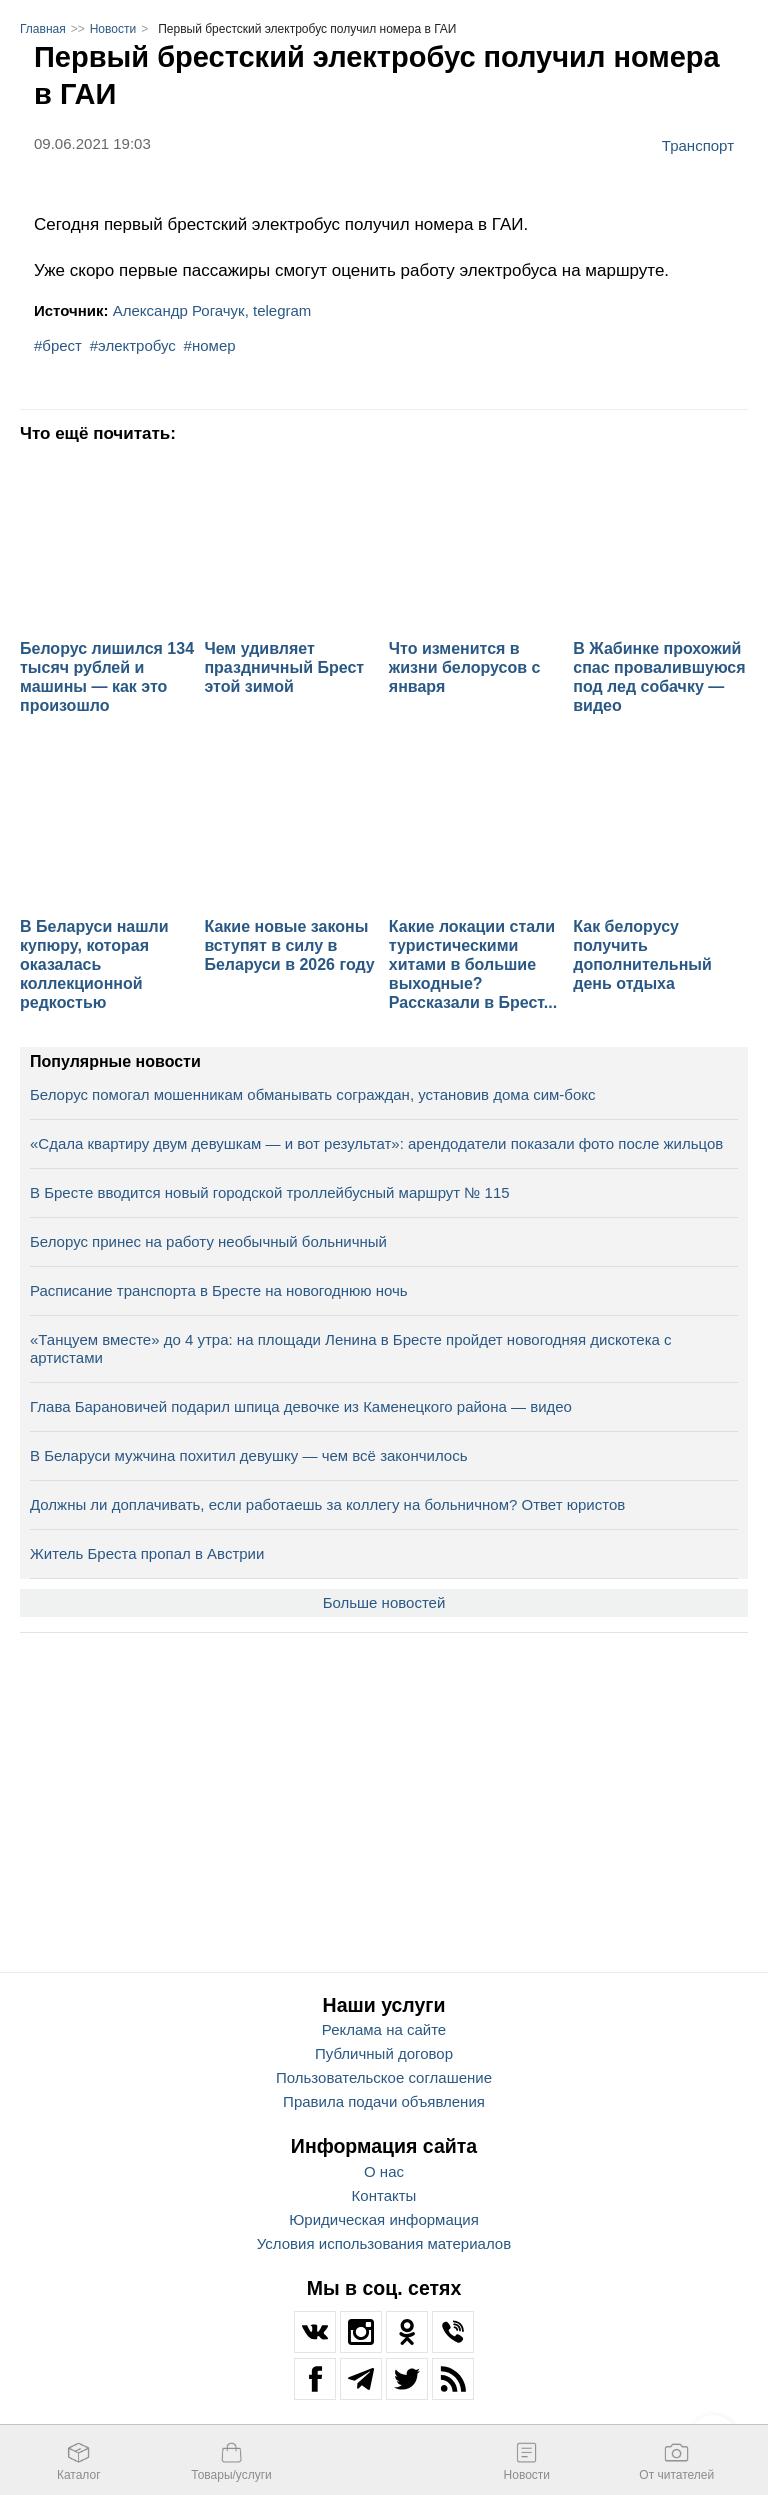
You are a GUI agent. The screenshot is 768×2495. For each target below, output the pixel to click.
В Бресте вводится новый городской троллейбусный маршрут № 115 (270, 1192)
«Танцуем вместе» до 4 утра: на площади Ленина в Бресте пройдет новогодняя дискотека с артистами (351, 1348)
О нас (384, 2171)
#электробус (133, 345)
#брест (58, 345)
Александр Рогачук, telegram (212, 310)
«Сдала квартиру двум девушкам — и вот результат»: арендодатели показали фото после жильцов (376, 1143)
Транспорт (698, 145)
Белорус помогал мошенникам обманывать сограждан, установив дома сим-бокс (313, 1094)
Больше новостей (384, 1602)
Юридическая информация (384, 2219)
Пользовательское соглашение (384, 2077)
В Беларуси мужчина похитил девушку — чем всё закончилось (248, 1455)
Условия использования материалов (384, 2243)
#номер (210, 345)
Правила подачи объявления (384, 2101)
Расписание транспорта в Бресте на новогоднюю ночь (219, 1290)
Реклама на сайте (384, 2029)
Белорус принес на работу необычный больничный (208, 1241)
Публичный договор (384, 2053)
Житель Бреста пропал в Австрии (147, 1553)
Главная (43, 29)
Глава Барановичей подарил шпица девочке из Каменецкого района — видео (301, 1406)
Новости (113, 29)
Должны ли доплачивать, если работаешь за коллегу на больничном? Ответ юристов (327, 1504)
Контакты (384, 2195)
